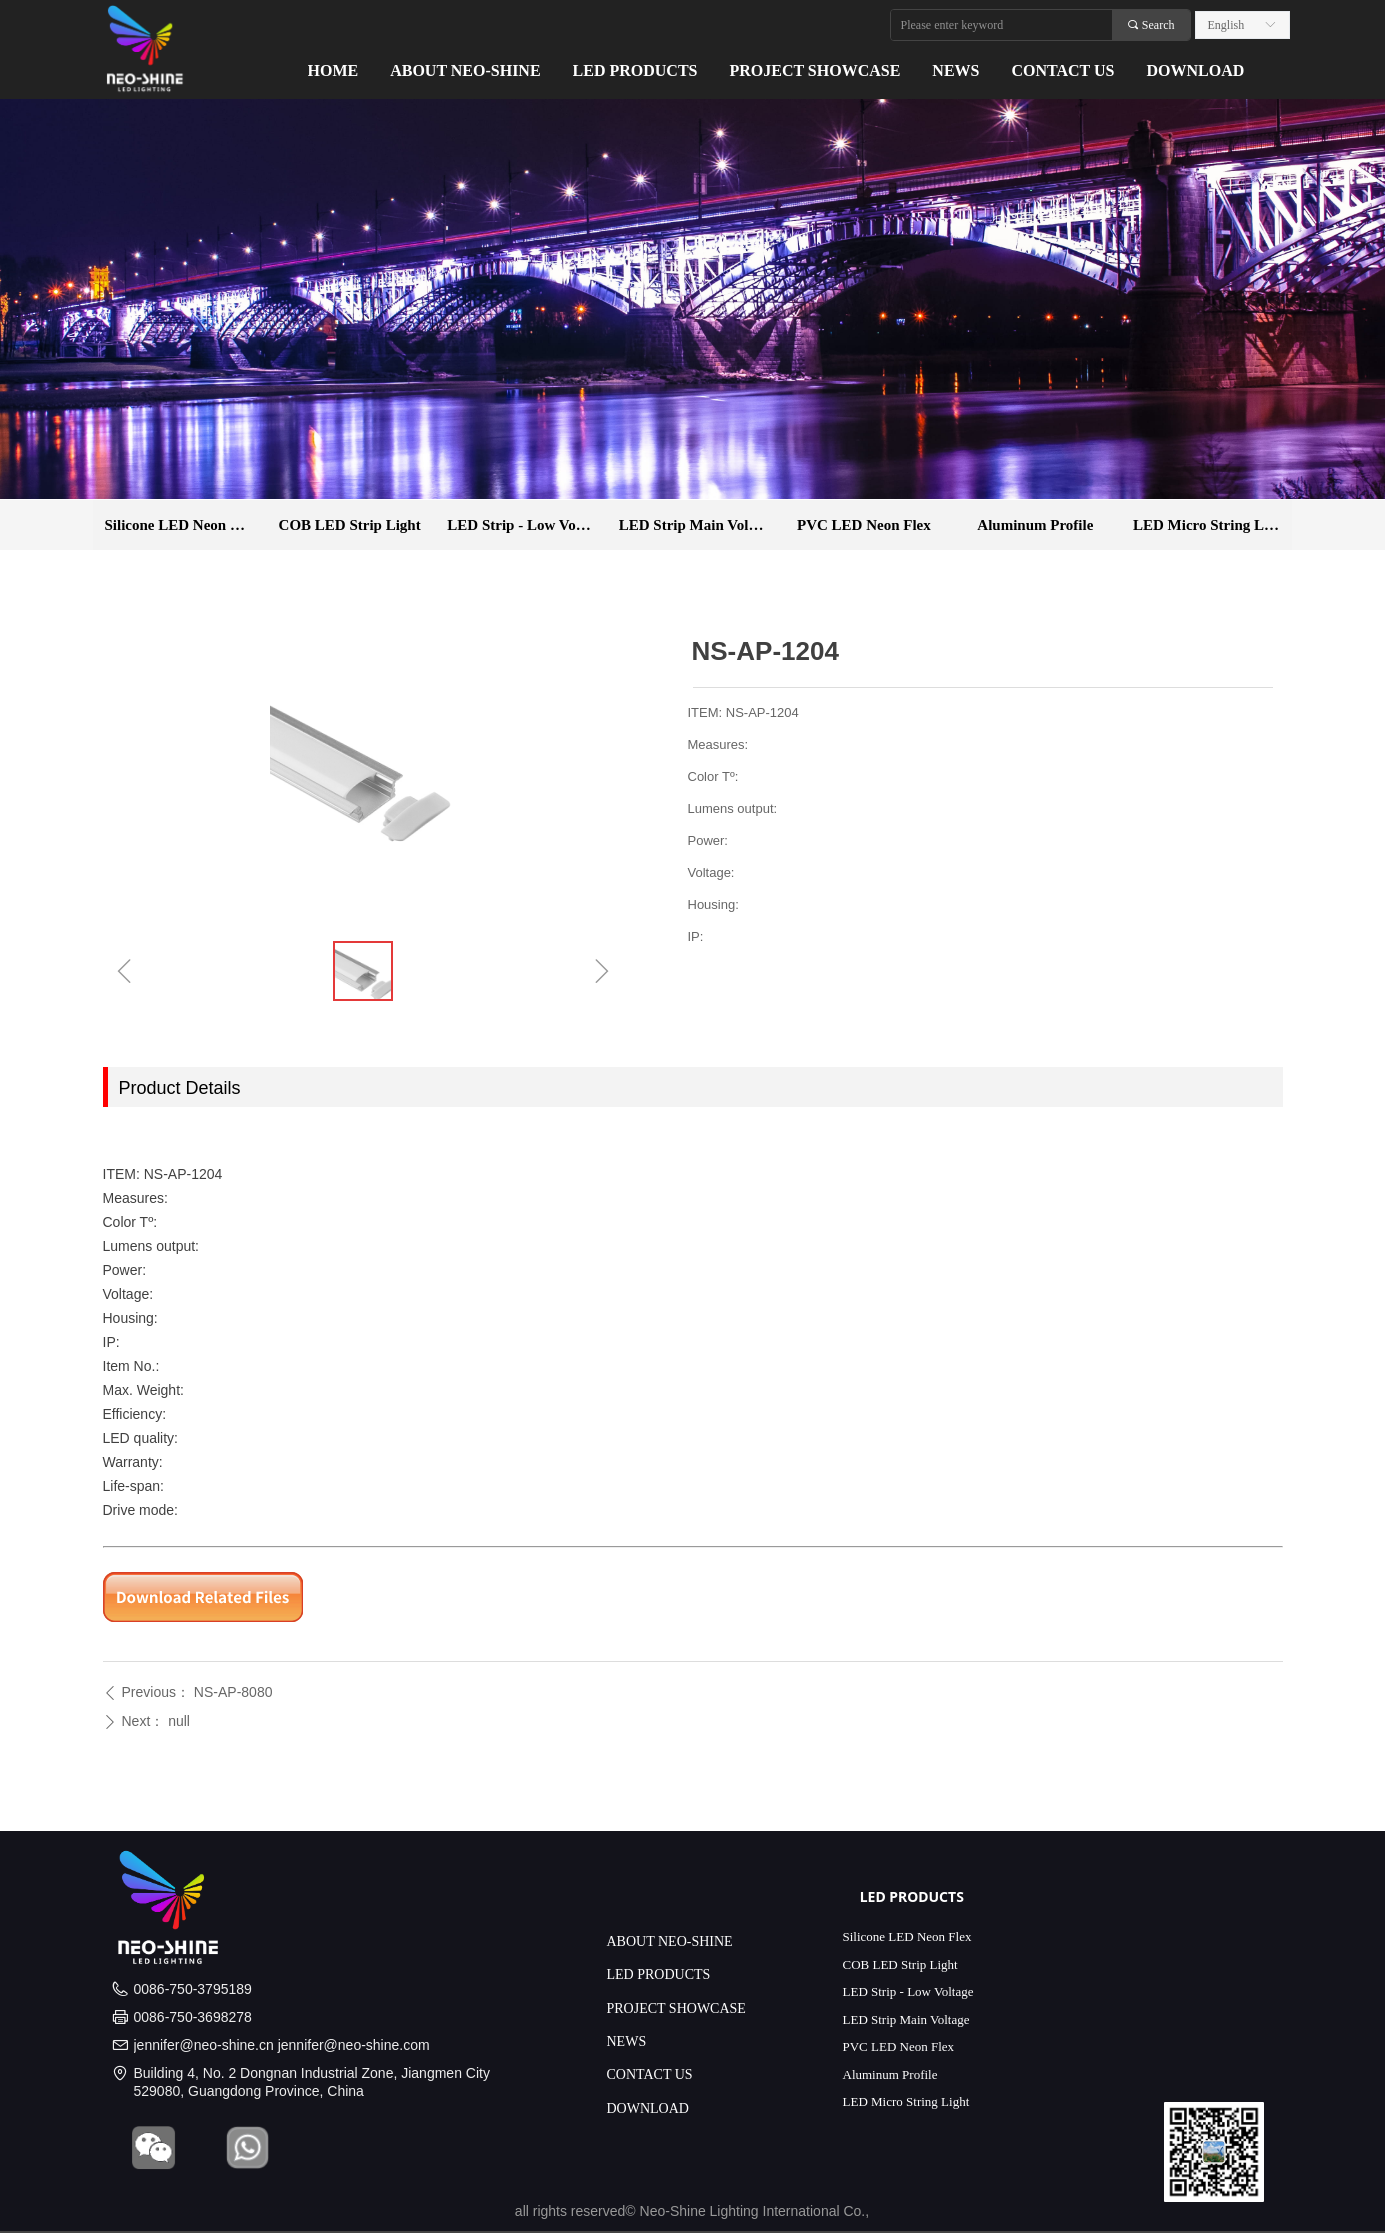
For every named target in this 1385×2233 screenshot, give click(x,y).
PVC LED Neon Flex (864, 525)
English (1226, 25)
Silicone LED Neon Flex (181, 525)
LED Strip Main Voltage (697, 525)
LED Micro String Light (1211, 525)
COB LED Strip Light (350, 525)
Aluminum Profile (1035, 525)
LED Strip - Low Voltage (526, 525)
